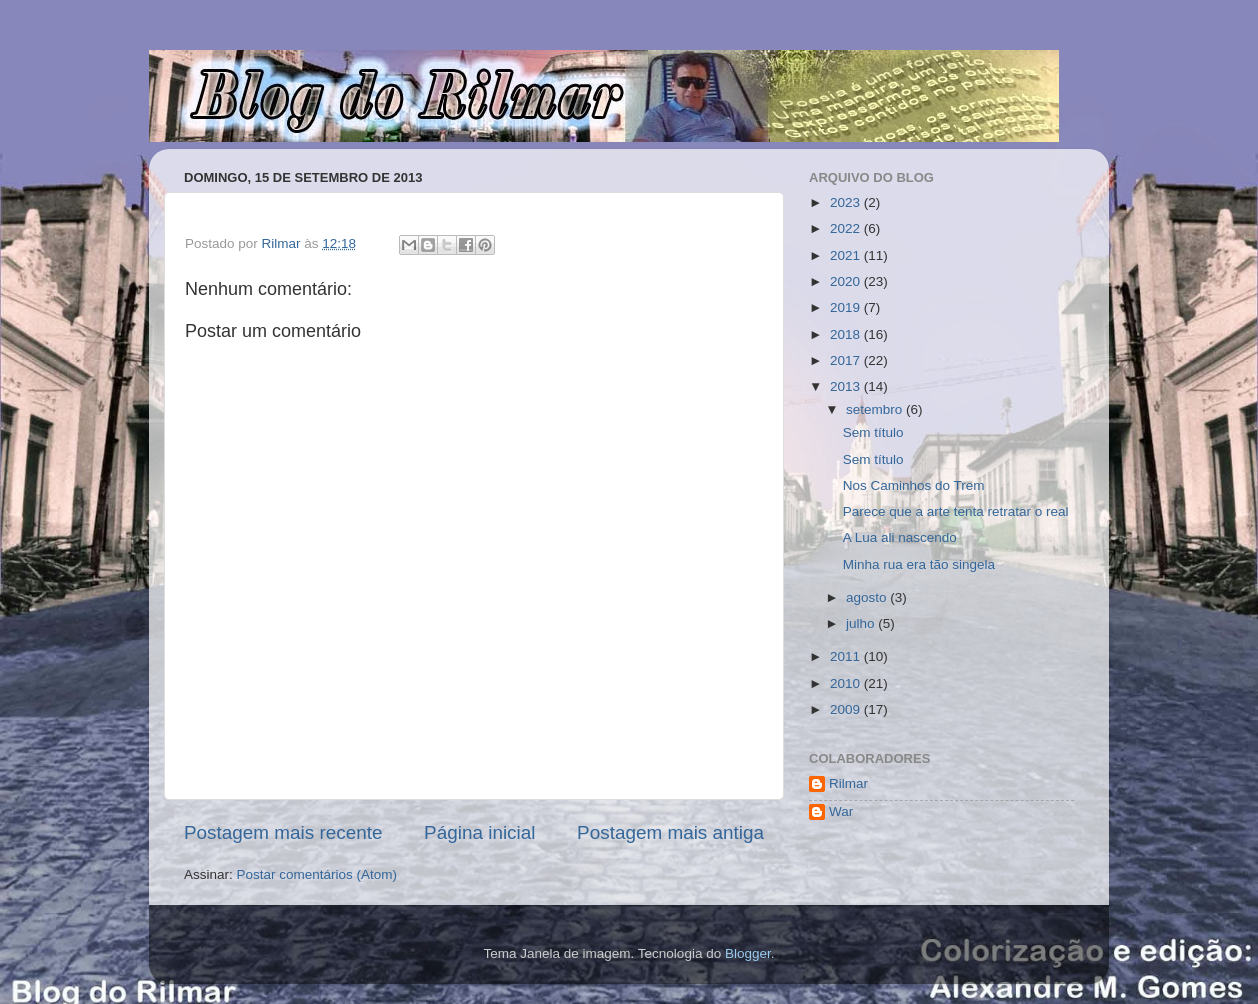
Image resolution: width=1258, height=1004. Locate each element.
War (841, 811)
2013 (847, 386)
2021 (847, 255)
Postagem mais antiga (670, 832)
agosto (868, 597)
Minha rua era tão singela (919, 564)
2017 (847, 360)
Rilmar (848, 783)
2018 (847, 334)
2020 (847, 281)
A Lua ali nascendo (900, 537)
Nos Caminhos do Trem (914, 485)
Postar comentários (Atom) (317, 874)
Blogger (748, 953)
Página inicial (479, 832)
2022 (847, 228)
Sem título (873, 432)
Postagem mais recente (283, 832)
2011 (847, 656)
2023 (847, 202)
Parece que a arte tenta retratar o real (956, 511)
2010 (847, 683)
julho (862, 623)
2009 (847, 709)
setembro (876, 409)
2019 (847, 307)
